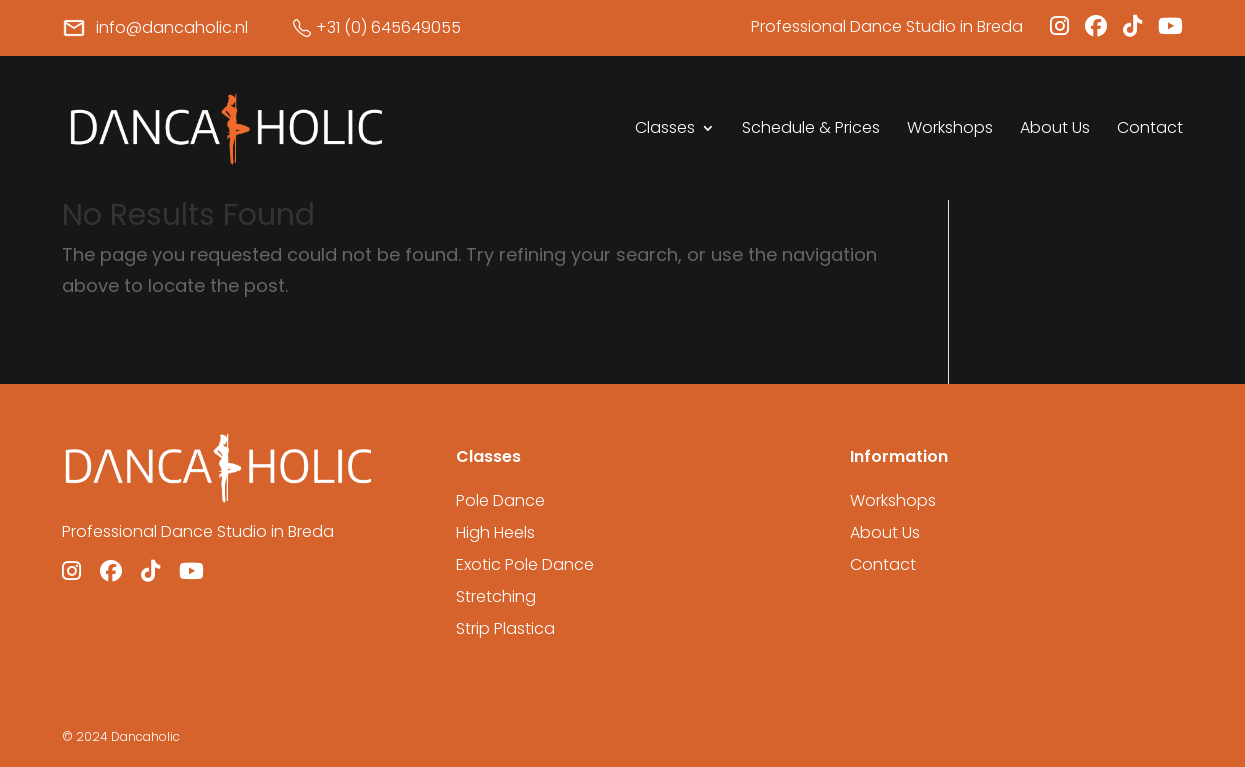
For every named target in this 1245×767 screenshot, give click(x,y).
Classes (665, 130)
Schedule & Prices (811, 130)
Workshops (950, 130)
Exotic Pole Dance (525, 564)
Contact (1150, 130)
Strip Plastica (505, 628)
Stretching (496, 596)
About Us (1055, 130)
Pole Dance (500, 500)
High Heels (495, 532)
